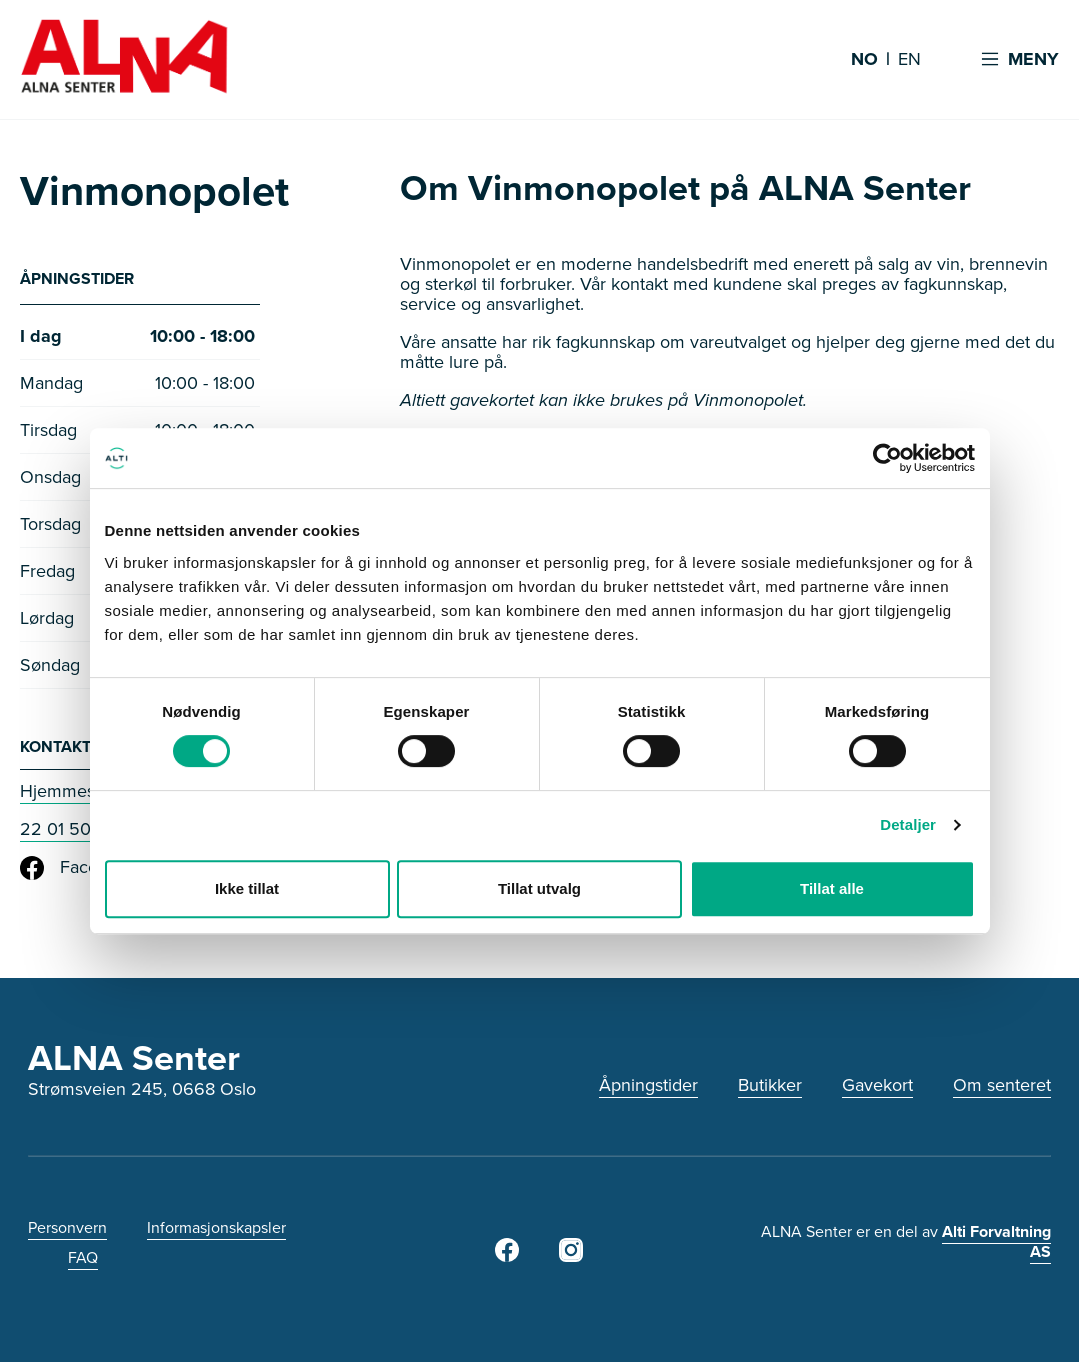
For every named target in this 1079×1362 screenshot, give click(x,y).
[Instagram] (571, 1256)
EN (909, 60)
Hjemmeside (69, 791)
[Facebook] (507, 1256)
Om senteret (1002, 1085)
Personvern (67, 1227)
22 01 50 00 (69, 829)
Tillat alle (832, 888)
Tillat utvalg (539, 888)
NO (864, 60)
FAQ (83, 1257)
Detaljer (908, 824)
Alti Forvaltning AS (996, 1241)
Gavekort (877, 1085)
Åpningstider (648, 1085)
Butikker (770, 1085)
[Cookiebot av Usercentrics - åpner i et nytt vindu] (887, 458)
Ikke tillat (247, 888)
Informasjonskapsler (216, 1227)
